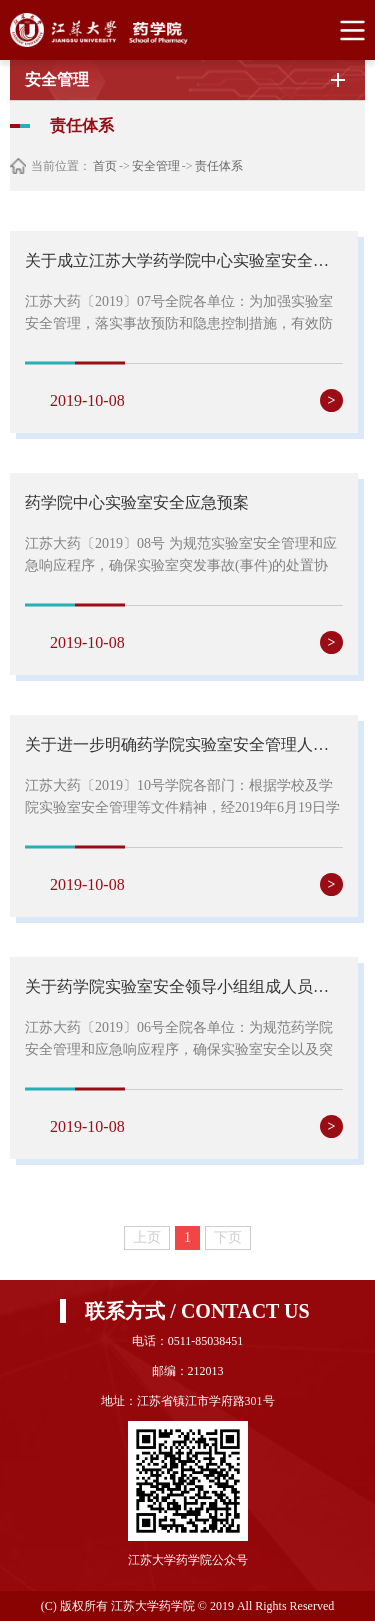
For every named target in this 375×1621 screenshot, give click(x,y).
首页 (105, 166)
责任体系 (219, 166)
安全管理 (156, 166)
